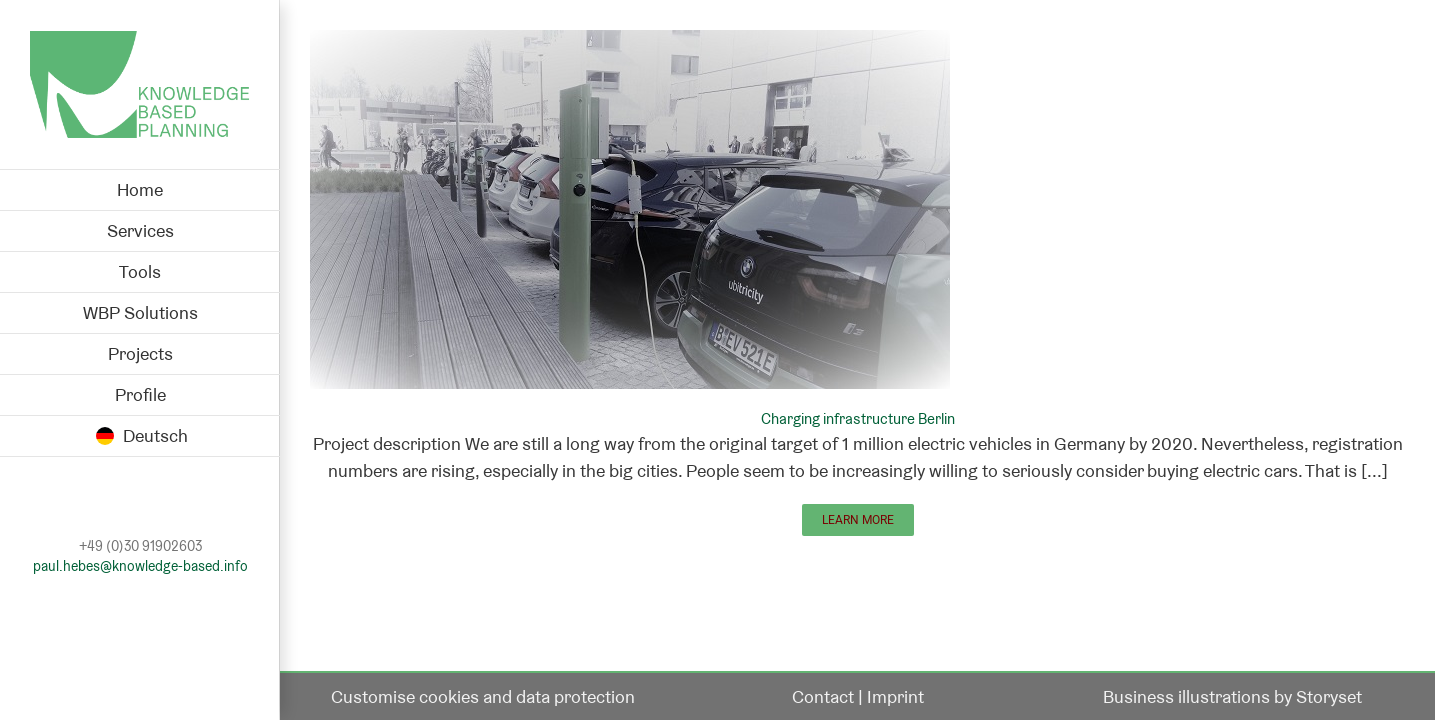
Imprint (895, 696)
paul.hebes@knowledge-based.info (140, 566)
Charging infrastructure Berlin (858, 418)
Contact (823, 696)
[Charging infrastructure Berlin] (630, 43)
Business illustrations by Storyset (1232, 696)
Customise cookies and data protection (483, 696)
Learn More (858, 520)
